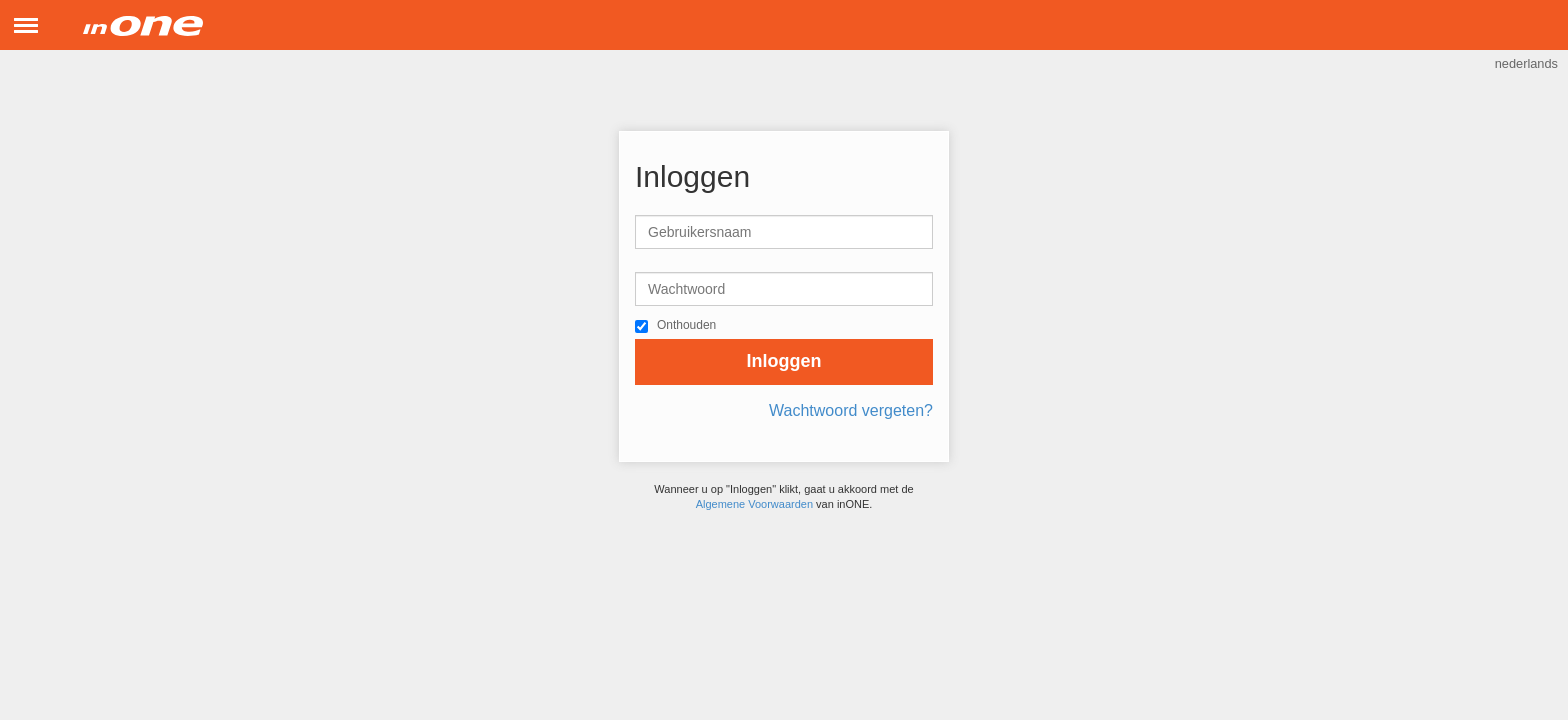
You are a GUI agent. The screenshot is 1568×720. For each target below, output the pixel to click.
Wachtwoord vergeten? (851, 410)
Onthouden (686, 325)
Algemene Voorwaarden (754, 504)
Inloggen (784, 361)
